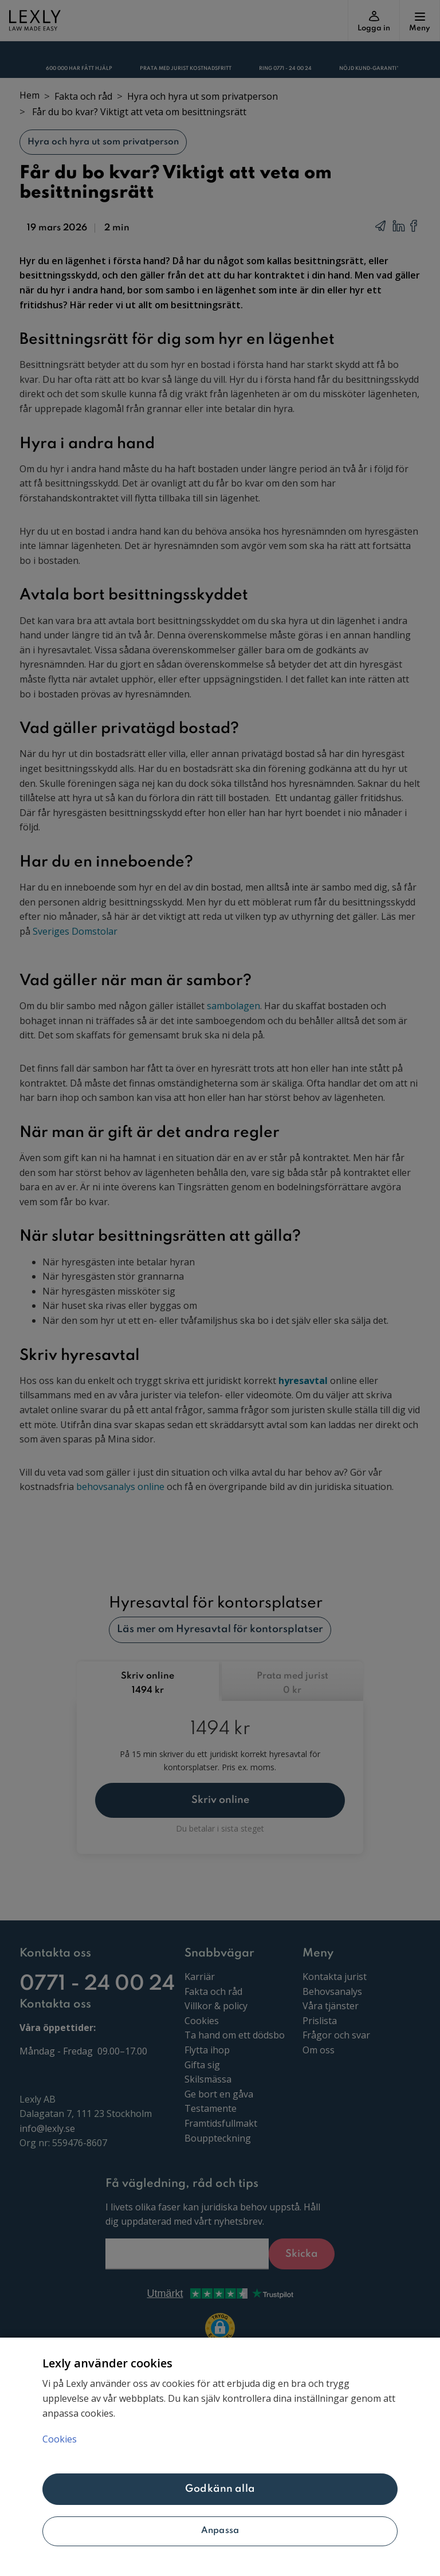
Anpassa (220, 2530)
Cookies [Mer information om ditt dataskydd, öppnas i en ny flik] (59, 2439)
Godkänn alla (220, 2489)
